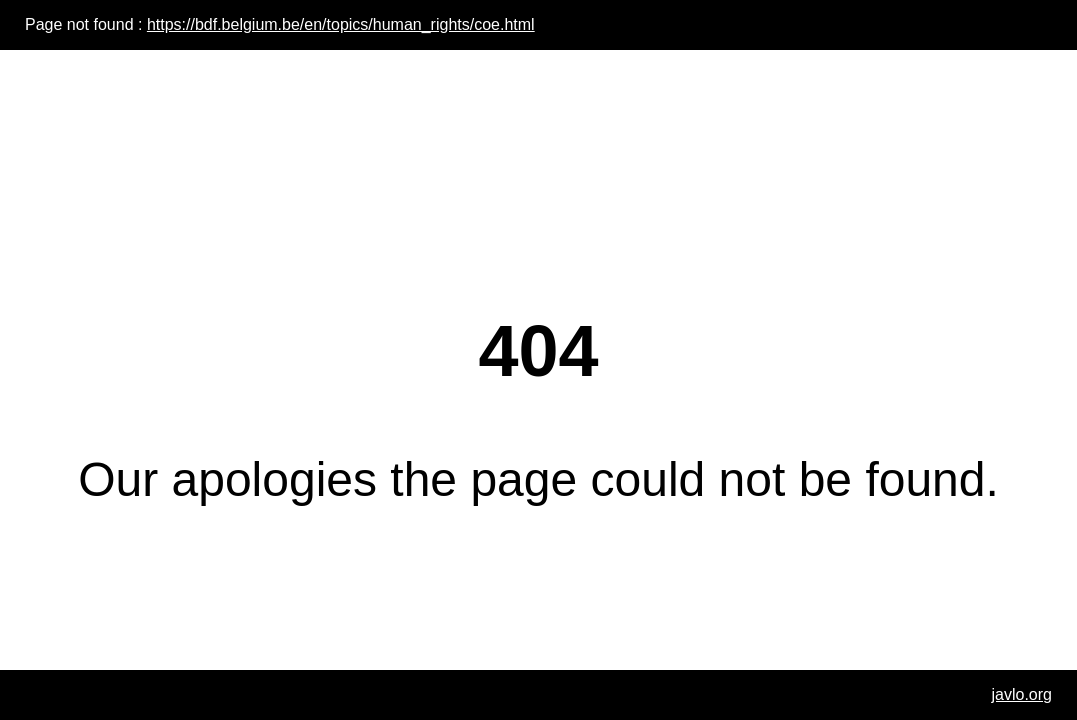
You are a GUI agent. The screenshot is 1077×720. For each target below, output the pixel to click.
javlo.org (1022, 694)
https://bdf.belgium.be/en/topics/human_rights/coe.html (341, 24)
